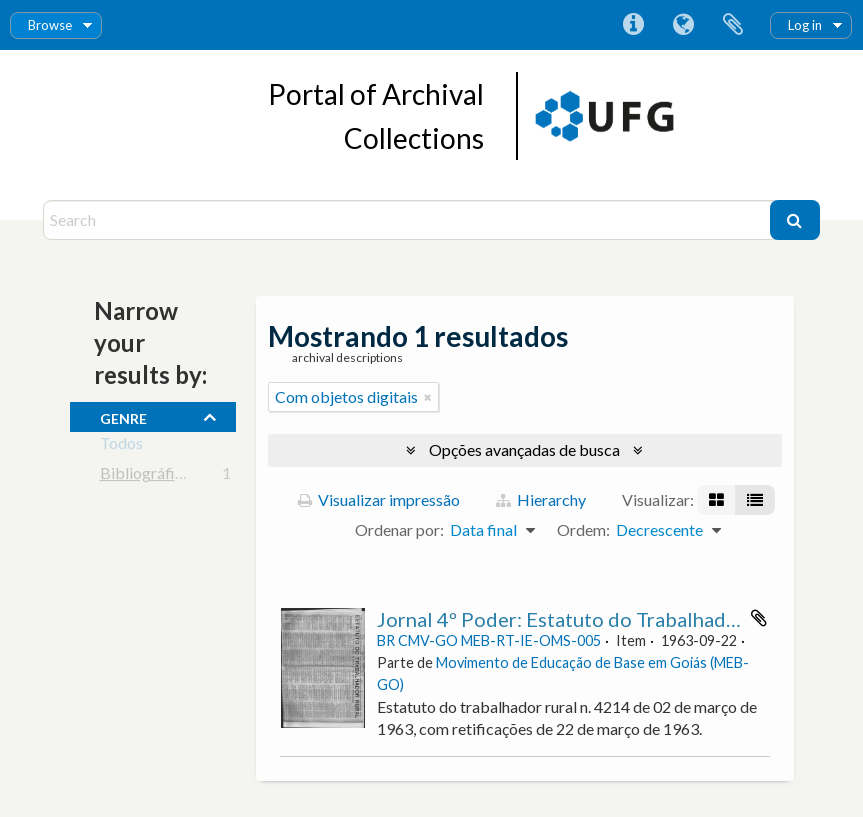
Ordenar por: (399, 529)
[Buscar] (795, 220)
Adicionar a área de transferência (759, 618)
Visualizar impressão (379, 499)
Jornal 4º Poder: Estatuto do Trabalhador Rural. (589, 619)
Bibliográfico (146, 476)
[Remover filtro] (428, 397)
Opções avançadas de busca (524, 449)
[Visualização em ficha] (716, 500)
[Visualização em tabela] (755, 500)
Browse (50, 25)
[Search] (409, 220)
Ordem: (583, 529)
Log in (805, 25)
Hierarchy (541, 499)
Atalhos (633, 25)
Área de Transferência (733, 25)
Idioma (683, 25)
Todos (121, 446)
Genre (123, 416)
